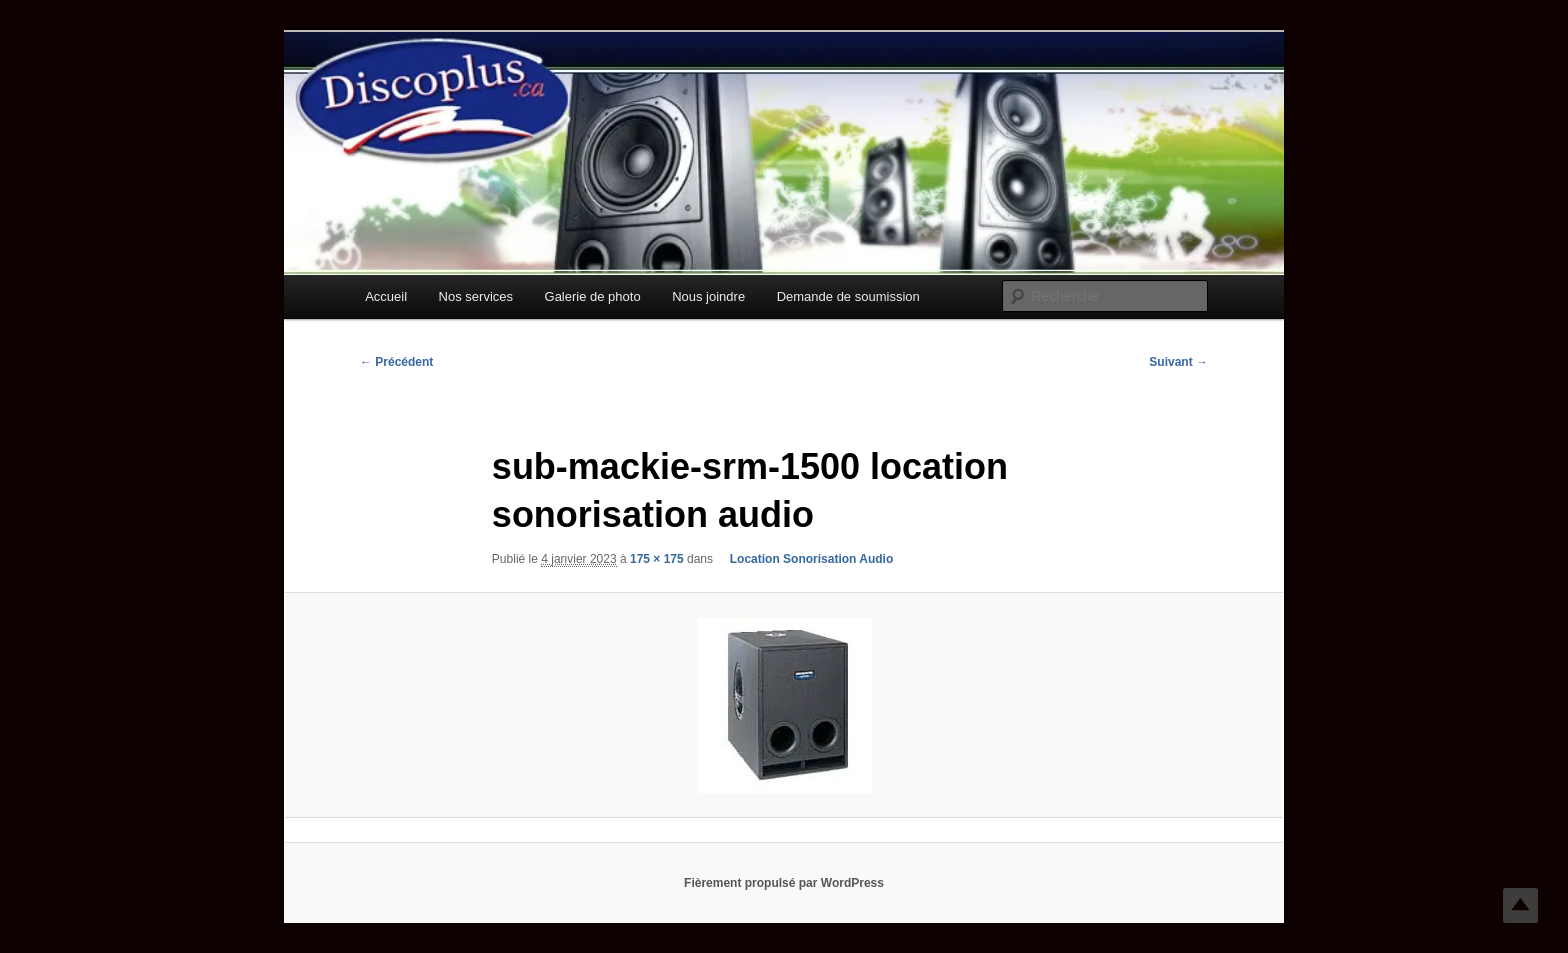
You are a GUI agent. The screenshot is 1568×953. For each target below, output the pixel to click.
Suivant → (1178, 362)
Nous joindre (708, 296)
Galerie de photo (593, 296)
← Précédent (396, 362)
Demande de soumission (848, 296)
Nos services (476, 296)
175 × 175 (657, 559)
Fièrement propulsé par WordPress (784, 883)
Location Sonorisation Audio (804, 559)
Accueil (386, 296)
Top (1520, 905)
